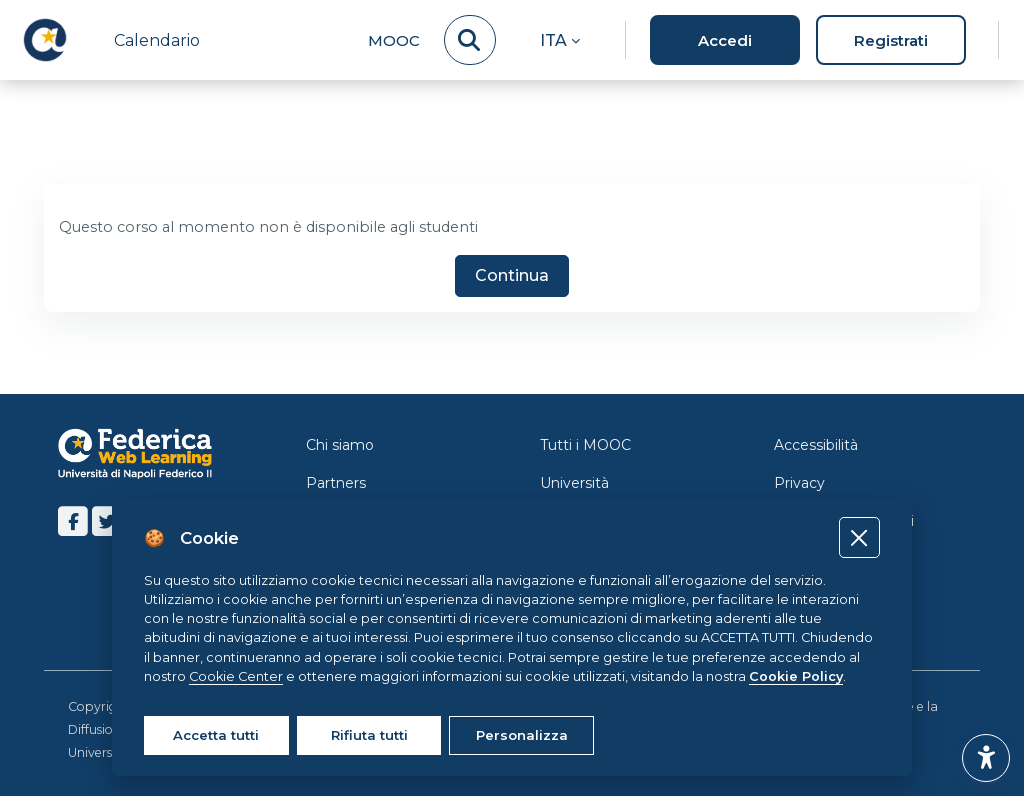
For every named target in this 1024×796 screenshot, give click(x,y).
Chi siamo (340, 445)
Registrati (891, 40)
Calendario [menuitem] (157, 40)
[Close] (859, 537)
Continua (512, 277)
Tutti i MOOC (585, 445)
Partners (336, 483)
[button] (560, 40)
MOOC (394, 40)
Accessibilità (816, 445)
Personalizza (522, 735)
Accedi (725, 40)
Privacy (799, 483)
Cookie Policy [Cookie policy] (796, 676)
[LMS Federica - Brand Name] (45, 40)
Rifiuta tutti (369, 735)
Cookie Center (236, 676)
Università (574, 483)
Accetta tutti (216, 735)
